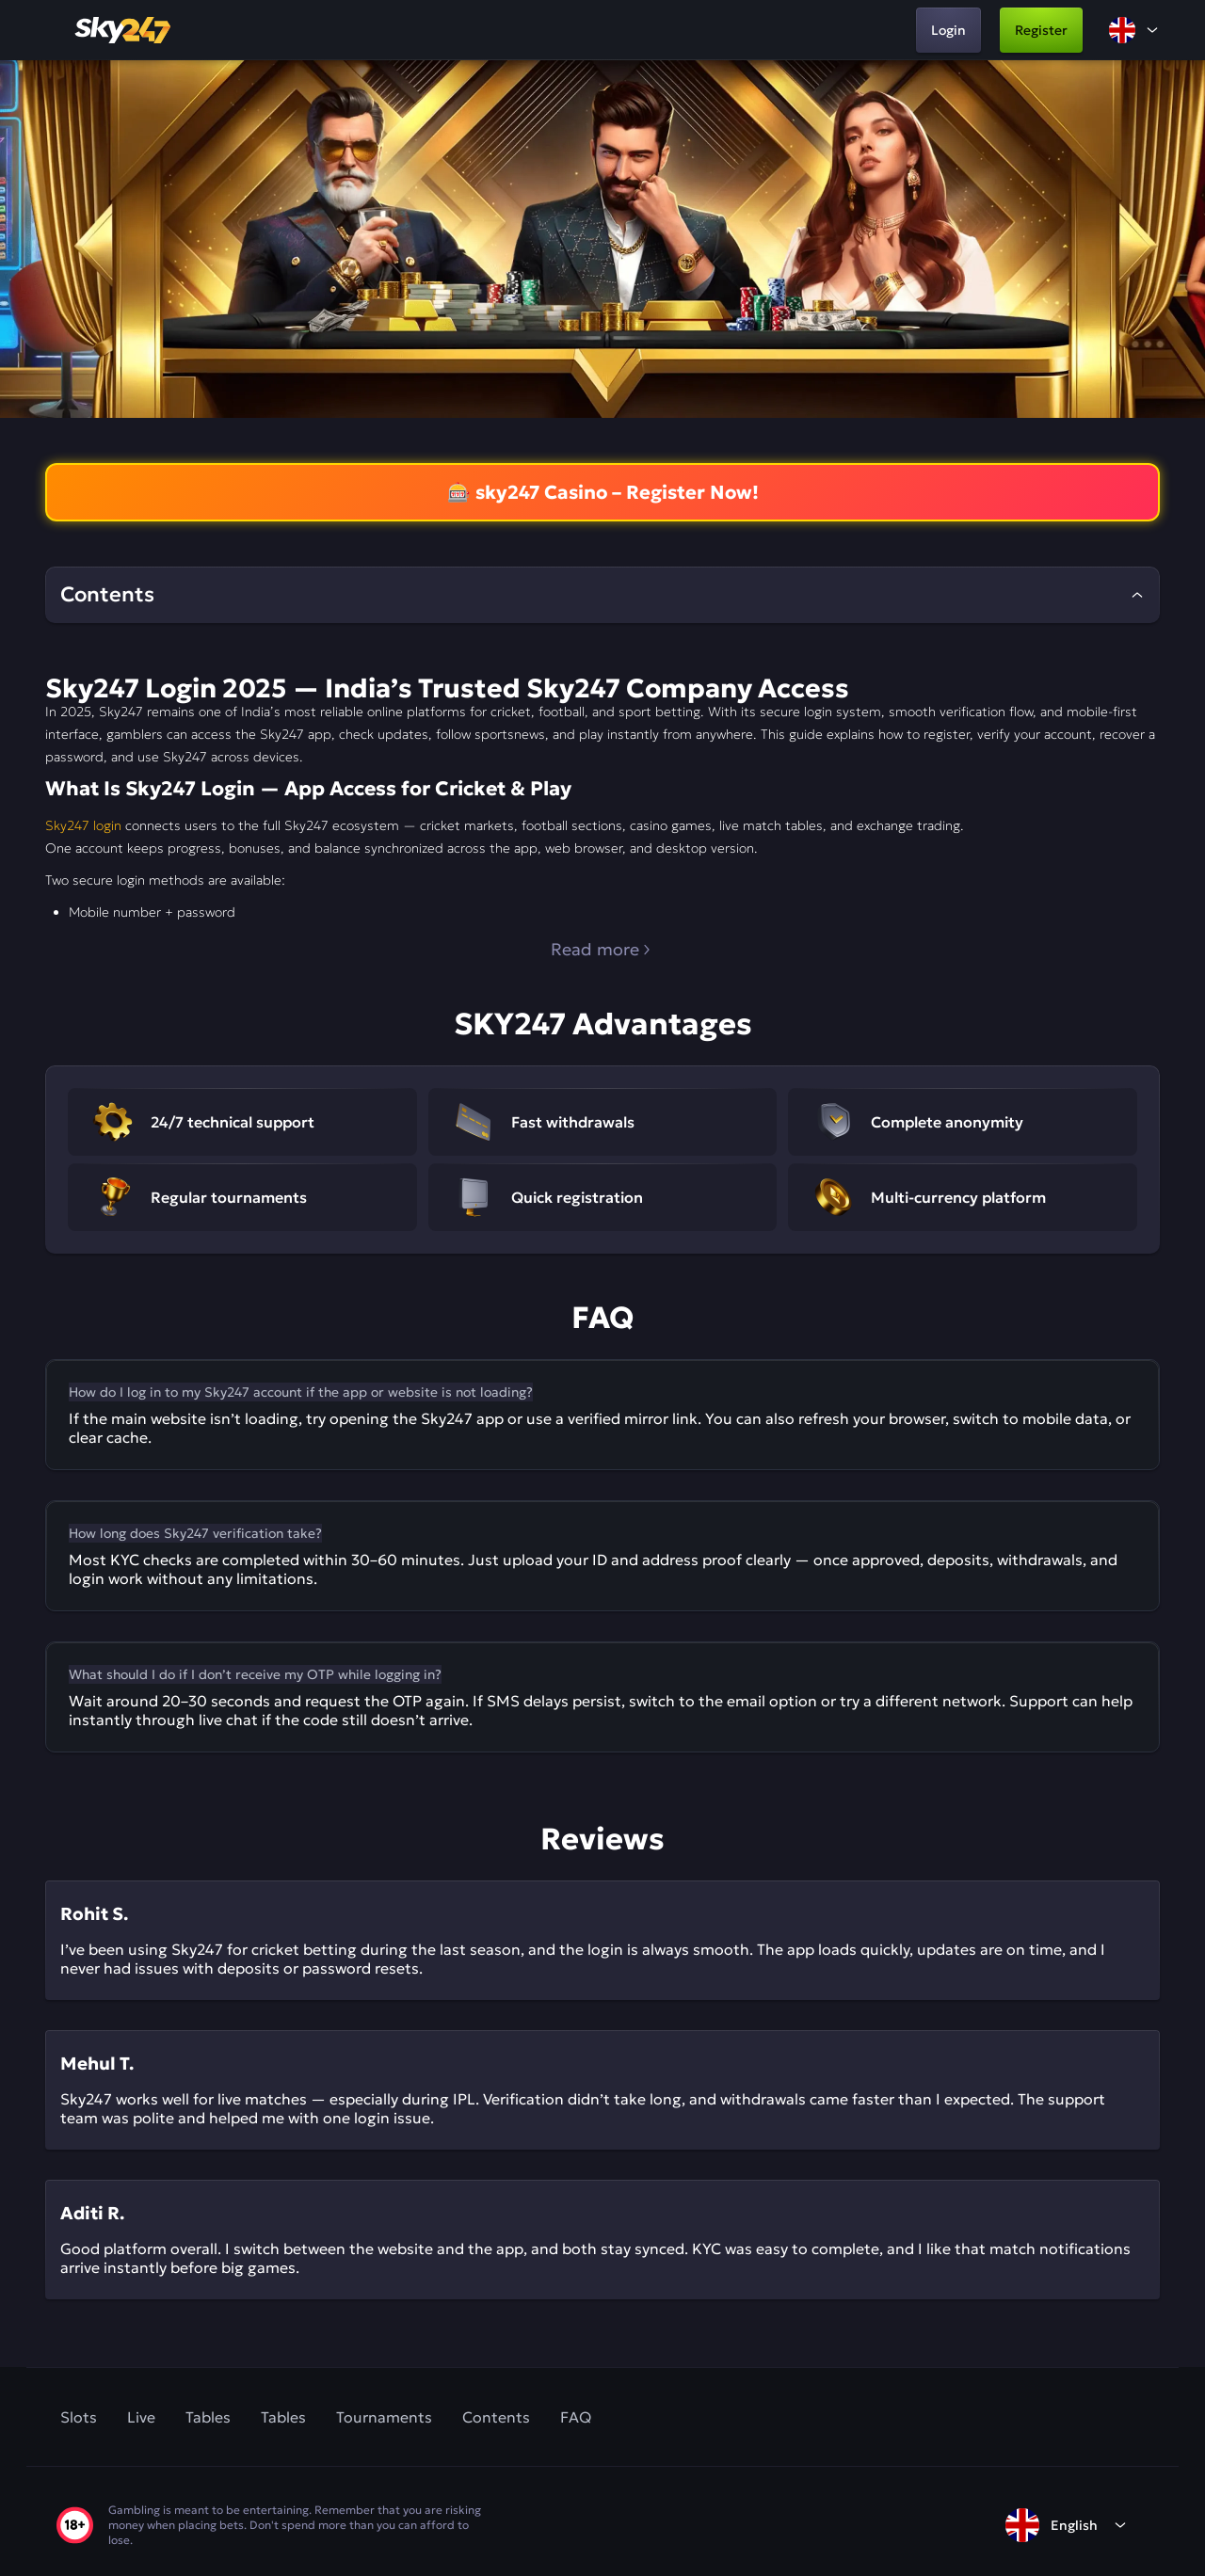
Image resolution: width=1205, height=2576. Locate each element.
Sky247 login (83, 825)
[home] (124, 30)
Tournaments (384, 2417)
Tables (208, 2417)
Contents (496, 2417)
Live (141, 2417)
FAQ (575, 2417)
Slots (78, 2417)
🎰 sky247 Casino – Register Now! (603, 492)
